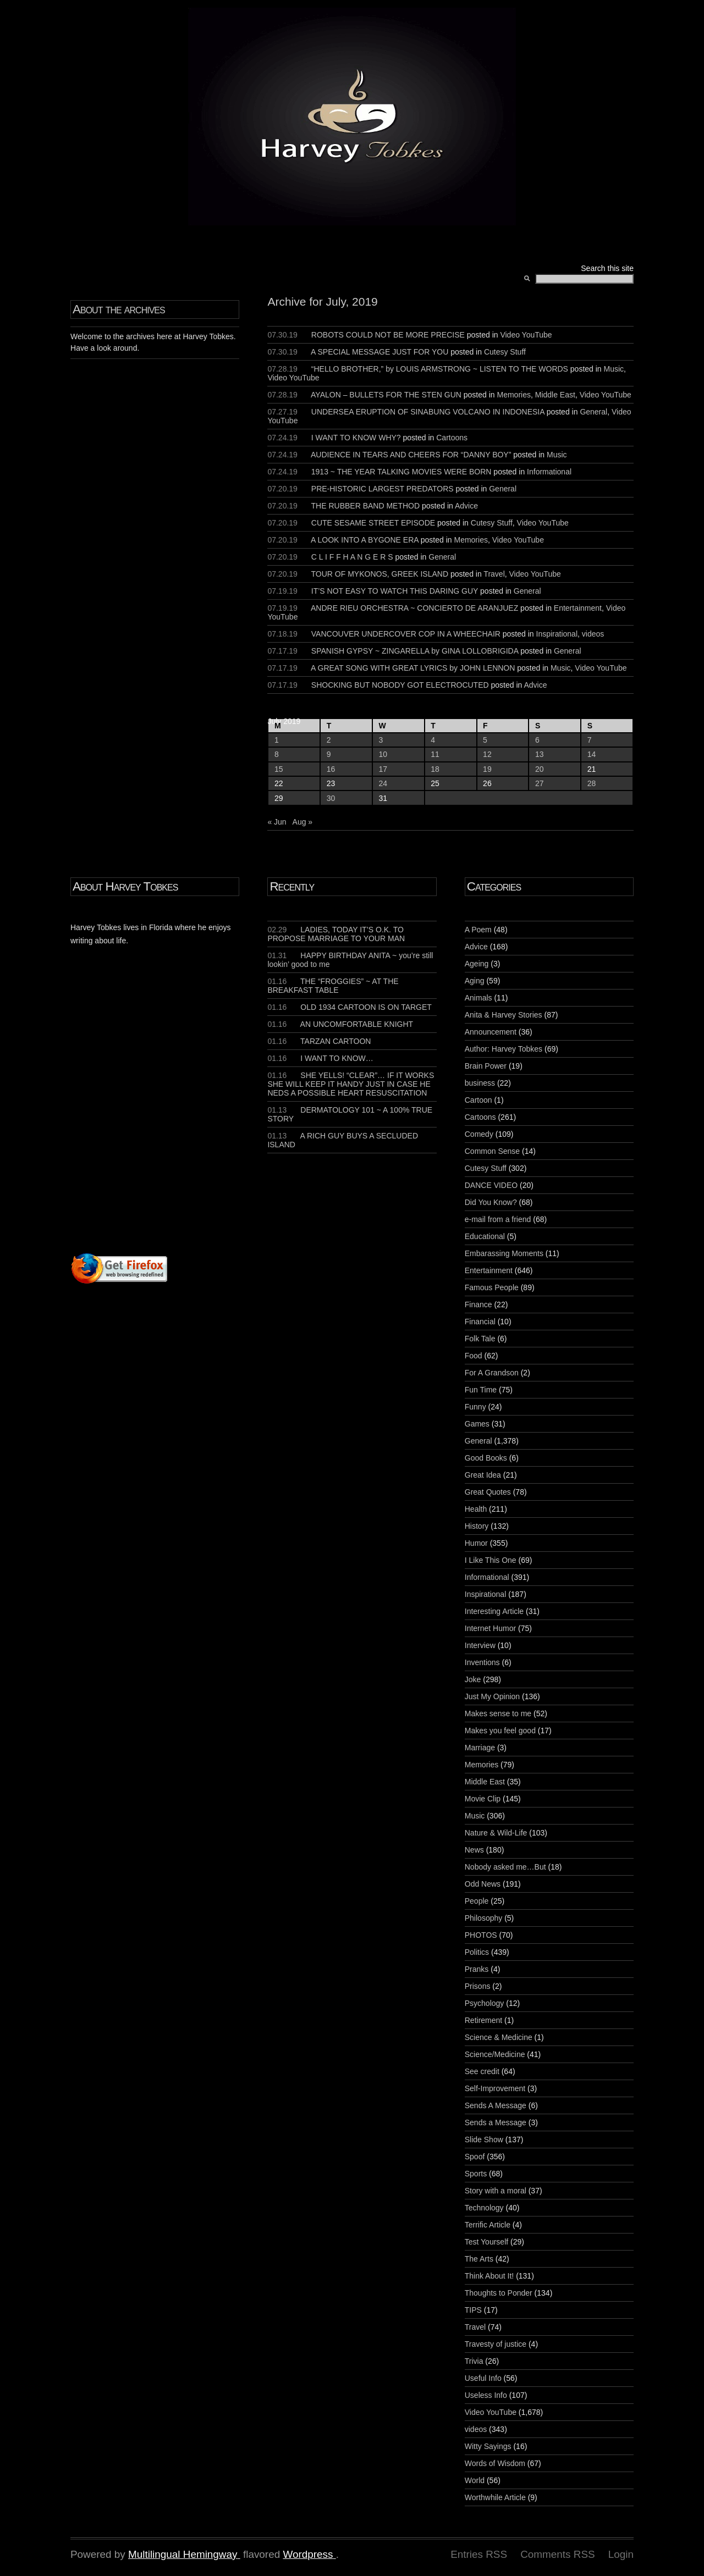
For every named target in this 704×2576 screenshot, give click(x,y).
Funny (475, 1406)
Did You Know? (491, 1202)
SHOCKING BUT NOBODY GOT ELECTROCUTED (400, 685)
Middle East (555, 394)
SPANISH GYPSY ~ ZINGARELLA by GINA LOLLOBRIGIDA (414, 650)
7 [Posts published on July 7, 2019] (589, 740)
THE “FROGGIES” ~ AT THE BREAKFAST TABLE (332, 985)
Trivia (474, 2361)
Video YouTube (526, 334)
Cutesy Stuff (505, 351)
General (593, 411)
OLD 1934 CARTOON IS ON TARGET (349, 1007)
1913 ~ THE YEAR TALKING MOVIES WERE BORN (401, 471)
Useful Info (483, 2378)
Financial (480, 1321)
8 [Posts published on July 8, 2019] (276, 754)
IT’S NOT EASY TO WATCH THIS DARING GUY (394, 591)
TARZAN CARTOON (319, 1041)
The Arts (479, 2258)
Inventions (482, 1662)
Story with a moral (495, 2190)
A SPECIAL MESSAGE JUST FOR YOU (379, 351)
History (477, 1526)
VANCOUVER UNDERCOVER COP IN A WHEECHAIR (406, 633)
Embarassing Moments (504, 1253)
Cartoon (478, 1100)
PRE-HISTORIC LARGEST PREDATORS (382, 488)
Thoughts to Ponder (498, 2292)
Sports (476, 2173)
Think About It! (489, 2275)
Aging (475, 980)
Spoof (475, 2156)
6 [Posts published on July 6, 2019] (537, 740)
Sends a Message (495, 2122)
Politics (477, 1952)
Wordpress (308, 2554)
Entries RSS (478, 2554)
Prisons (478, 1986)
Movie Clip (483, 1798)
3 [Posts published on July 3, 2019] (381, 740)
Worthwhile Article (495, 2497)
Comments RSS (557, 2554)
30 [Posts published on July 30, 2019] (331, 798)
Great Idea (483, 1475)
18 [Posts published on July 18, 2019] (435, 769)
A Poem (478, 929)
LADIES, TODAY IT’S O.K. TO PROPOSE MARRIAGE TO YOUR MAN (336, 934)
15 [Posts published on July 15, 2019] (278, 769)
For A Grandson (492, 1372)
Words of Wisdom (495, 2463)
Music (614, 368)
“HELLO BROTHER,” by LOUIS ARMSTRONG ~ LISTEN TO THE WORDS (439, 368)
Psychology (484, 2003)
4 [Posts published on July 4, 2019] (433, 740)
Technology (484, 2207)
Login (621, 2554)
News (474, 1849)
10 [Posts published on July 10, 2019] (383, 754)
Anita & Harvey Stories (503, 1014)
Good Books (486, 1457)
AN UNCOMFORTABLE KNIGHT (340, 1024)
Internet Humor (490, 1628)
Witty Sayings (488, 2446)
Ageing (477, 963)
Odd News (483, 1884)
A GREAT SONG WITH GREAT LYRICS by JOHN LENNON (413, 668)
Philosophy (484, 1918)
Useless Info (486, 2395)
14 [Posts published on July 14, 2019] (591, 754)
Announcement (490, 1031)
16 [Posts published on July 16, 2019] (331, 769)
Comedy (479, 1134)
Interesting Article (494, 1611)
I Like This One (490, 1560)
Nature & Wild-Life (496, 1832)
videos (593, 633)
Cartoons (452, 437)
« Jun (276, 821)
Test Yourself (486, 2241)
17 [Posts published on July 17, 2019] (383, 769)
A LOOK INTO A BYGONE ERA (365, 539)
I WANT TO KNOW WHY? (356, 437)
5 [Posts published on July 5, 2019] (485, 740)
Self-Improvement (495, 2088)
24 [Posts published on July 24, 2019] (383, 783)
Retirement (483, 2020)
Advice (466, 505)
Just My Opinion (492, 1696)
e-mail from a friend (498, 1219)
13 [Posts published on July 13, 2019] (539, 754)
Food (473, 1355)
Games (477, 1423)
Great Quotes (488, 1492)
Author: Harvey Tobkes (503, 1048)
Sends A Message (495, 2105)
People (477, 1901)
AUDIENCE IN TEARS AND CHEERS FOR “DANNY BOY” (411, 454)
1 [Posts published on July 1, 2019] (276, 740)
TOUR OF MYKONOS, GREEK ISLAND (379, 574)
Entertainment (578, 608)
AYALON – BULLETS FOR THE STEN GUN (386, 394)
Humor (476, 1543)
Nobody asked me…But (505, 1866)
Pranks (477, 1969)
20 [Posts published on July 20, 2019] (539, 769)
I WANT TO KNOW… (320, 1058)
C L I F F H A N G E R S (352, 556)
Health (476, 1509)
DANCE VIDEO (491, 1185)
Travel (493, 574)
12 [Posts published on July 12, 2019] (487, 754)
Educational (485, 1236)
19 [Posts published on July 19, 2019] (487, 769)
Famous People (492, 1287)
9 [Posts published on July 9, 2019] (329, 754)
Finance (478, 1304)
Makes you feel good (500, 1730)
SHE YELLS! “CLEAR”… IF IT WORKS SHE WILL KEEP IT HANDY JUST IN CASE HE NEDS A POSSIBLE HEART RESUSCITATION (350, 1084)
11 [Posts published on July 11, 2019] (435, 754)
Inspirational (557, 633)
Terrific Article (487, 2224)
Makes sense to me (498, 1713)
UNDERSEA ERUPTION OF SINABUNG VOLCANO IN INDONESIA (427, 411)
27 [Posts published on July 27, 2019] (539, 783)
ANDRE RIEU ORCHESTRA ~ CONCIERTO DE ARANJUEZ (414, 608)
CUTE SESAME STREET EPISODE (373, 522)
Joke (473, 1679)
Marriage (480, 1747)
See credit (482, 2071)
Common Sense (492, 1151)
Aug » (303, 821)
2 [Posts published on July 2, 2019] (329, 740)
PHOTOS (481, 1935)
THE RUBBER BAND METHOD (365, 505)
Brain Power (486, 1066)
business (480, 1083)
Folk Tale (480, 1338)
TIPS (473, 2310)
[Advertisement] (203, 1120)
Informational (549, 471)
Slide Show (484, 2139)
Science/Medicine (495, 2054)
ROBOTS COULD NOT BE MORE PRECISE (388, 334)
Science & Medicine (498, 2037)
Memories (513, 394)
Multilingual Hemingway (182, 2554)
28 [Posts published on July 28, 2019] (591, 783)
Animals (478, 997)
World (475, 2480)
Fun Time (481, 1389)
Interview (480, 1645)
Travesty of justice (495, 2344)
